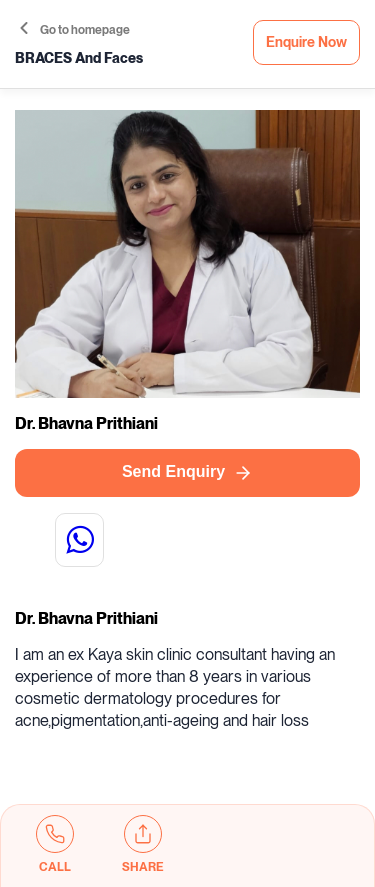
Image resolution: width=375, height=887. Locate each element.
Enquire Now (306, 42)
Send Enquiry (187, 473)
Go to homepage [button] (75, 30)
